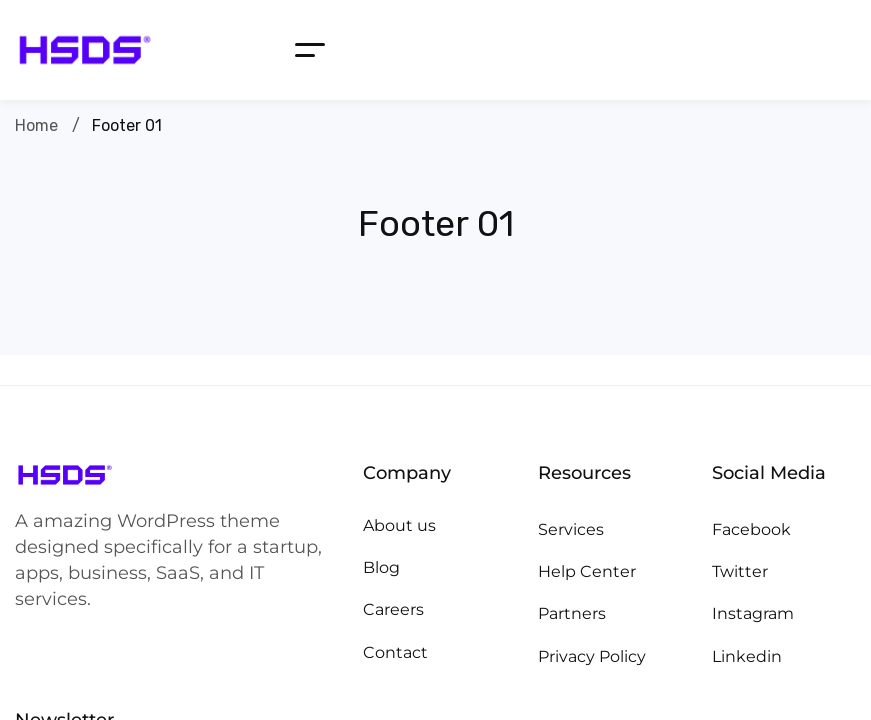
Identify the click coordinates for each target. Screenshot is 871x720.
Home (36, 125)
